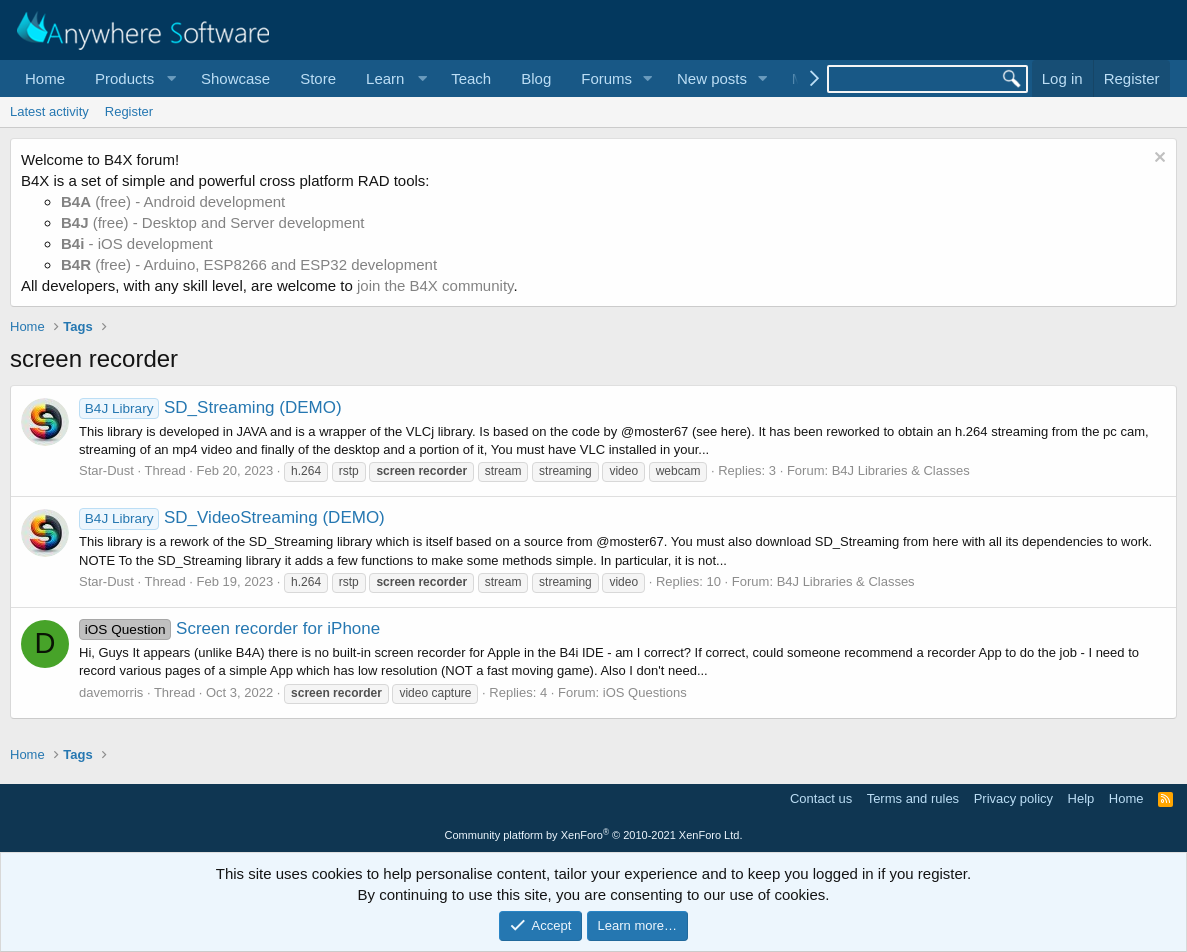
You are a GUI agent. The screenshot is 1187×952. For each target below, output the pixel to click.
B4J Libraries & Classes (901, 470)
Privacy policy (1013, 798)
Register (129, 111)
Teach (471, 78)
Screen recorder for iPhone (229, 628)
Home (45, 78)
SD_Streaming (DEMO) (210, 407)
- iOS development (137, 243)
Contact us (821, 798)
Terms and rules (913, 798)
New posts (712, 78)
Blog (536, 78)
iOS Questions (645, 692)
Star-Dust (106, 470)
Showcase (235, 78)
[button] (133, 78)
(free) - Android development (173, 201)
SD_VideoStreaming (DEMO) (232, 517)
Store (318, 78)
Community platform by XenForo (594, 835)
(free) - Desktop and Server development (213, 222)
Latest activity (49, 111)
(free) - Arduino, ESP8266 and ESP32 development (249, 264)
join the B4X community (435, 285)
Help (1081, 798)
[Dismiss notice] (1157, 159)
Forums (606, 78)
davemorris (111, 692)
